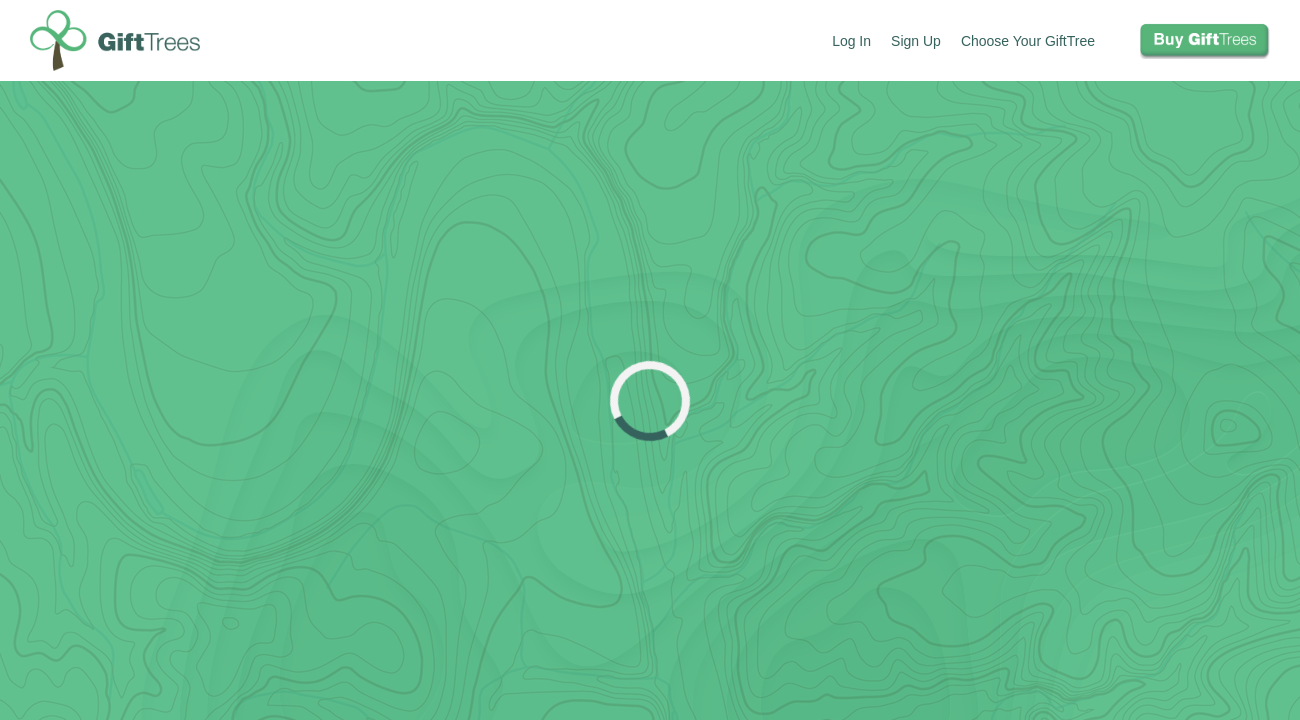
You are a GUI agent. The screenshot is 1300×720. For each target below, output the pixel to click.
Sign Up (916, 41)
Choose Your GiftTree (1028, 41)
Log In (851, 41)
